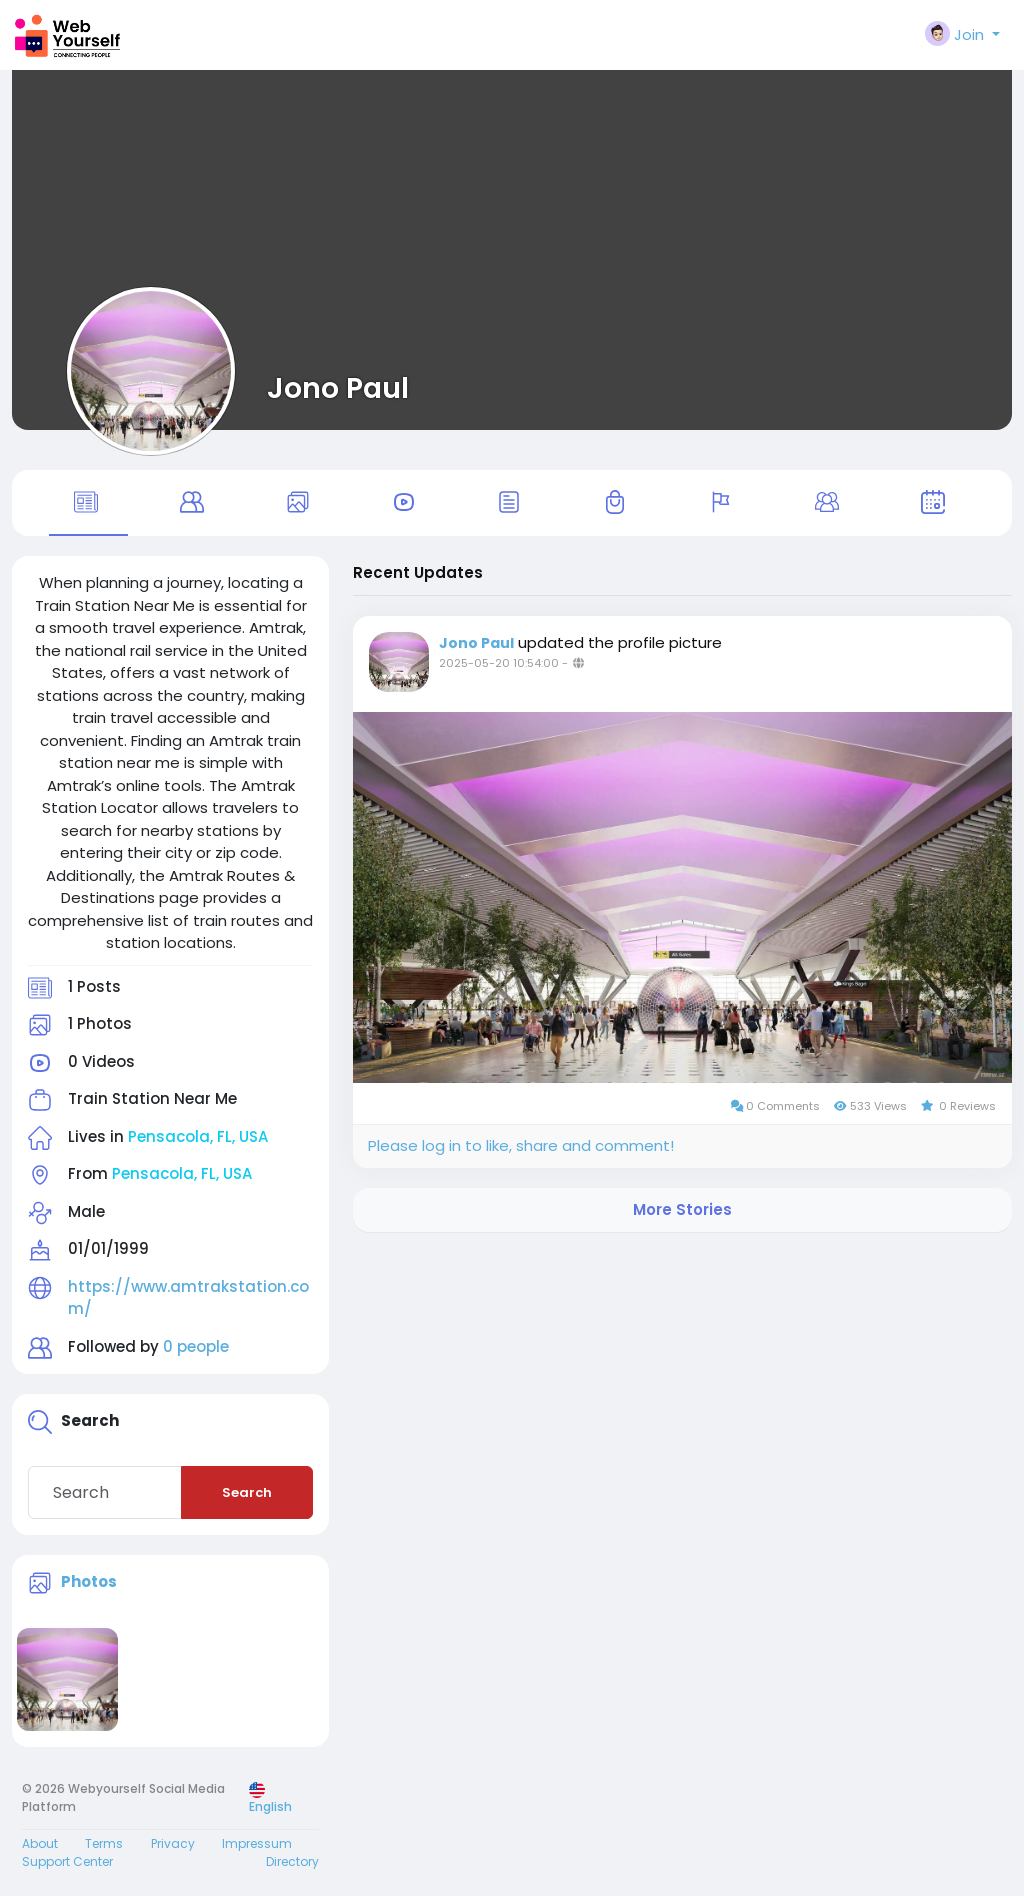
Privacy (173, 1843)
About (40, 1843)
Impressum (257, 1843)
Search (247, 1492)
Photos (89, 1581)
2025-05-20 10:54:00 (499, 663)
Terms (104, 1843)
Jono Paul (338, 388)
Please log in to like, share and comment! (521, 1145)
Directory (292, 1861)
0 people (196, 1346)
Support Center (67, 1861)
